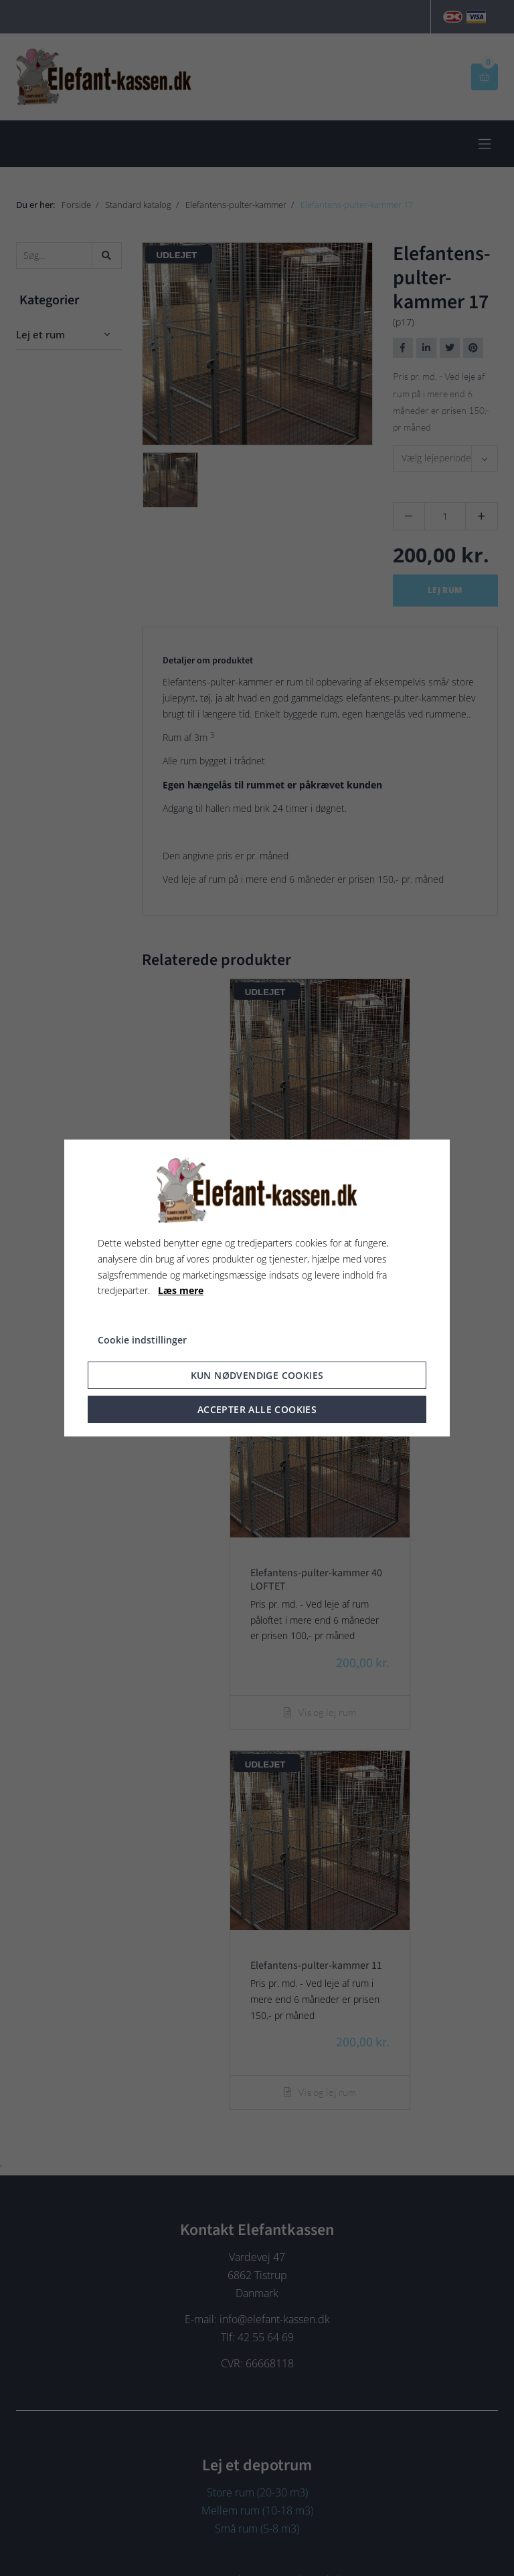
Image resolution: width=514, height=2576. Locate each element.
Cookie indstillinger (142, 1339)
